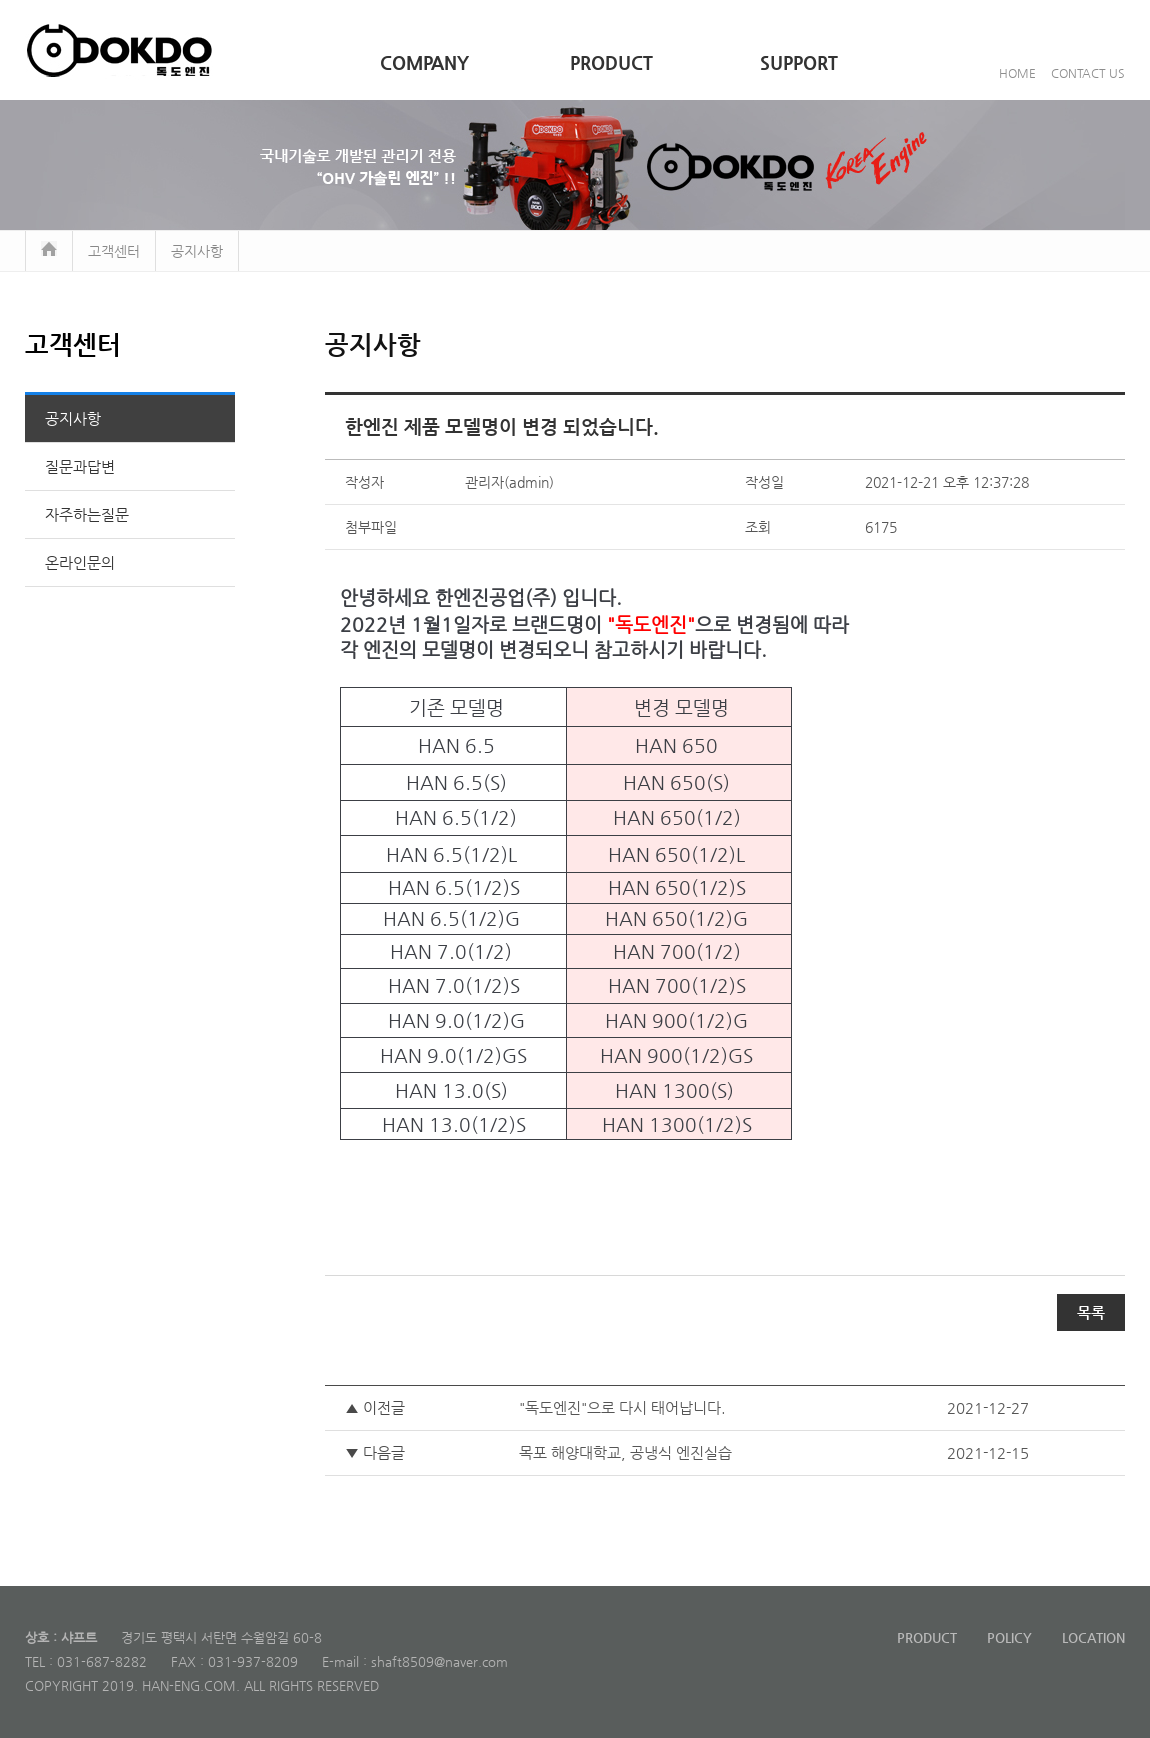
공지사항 (73, 418)
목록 (1091, 1312)
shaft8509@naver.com (439, 1661)
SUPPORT (799, 62)
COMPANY (424, 62)
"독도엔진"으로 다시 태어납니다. (622, 1407)
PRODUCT (611, 62)
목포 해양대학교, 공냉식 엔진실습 (625, 1452)
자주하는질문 (87, 514)
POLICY (1009, 1637)
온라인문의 (80, 562)
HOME (1017, 73)
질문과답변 (80, 466)
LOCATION (1093, 1637)
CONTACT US (1088, 73)
